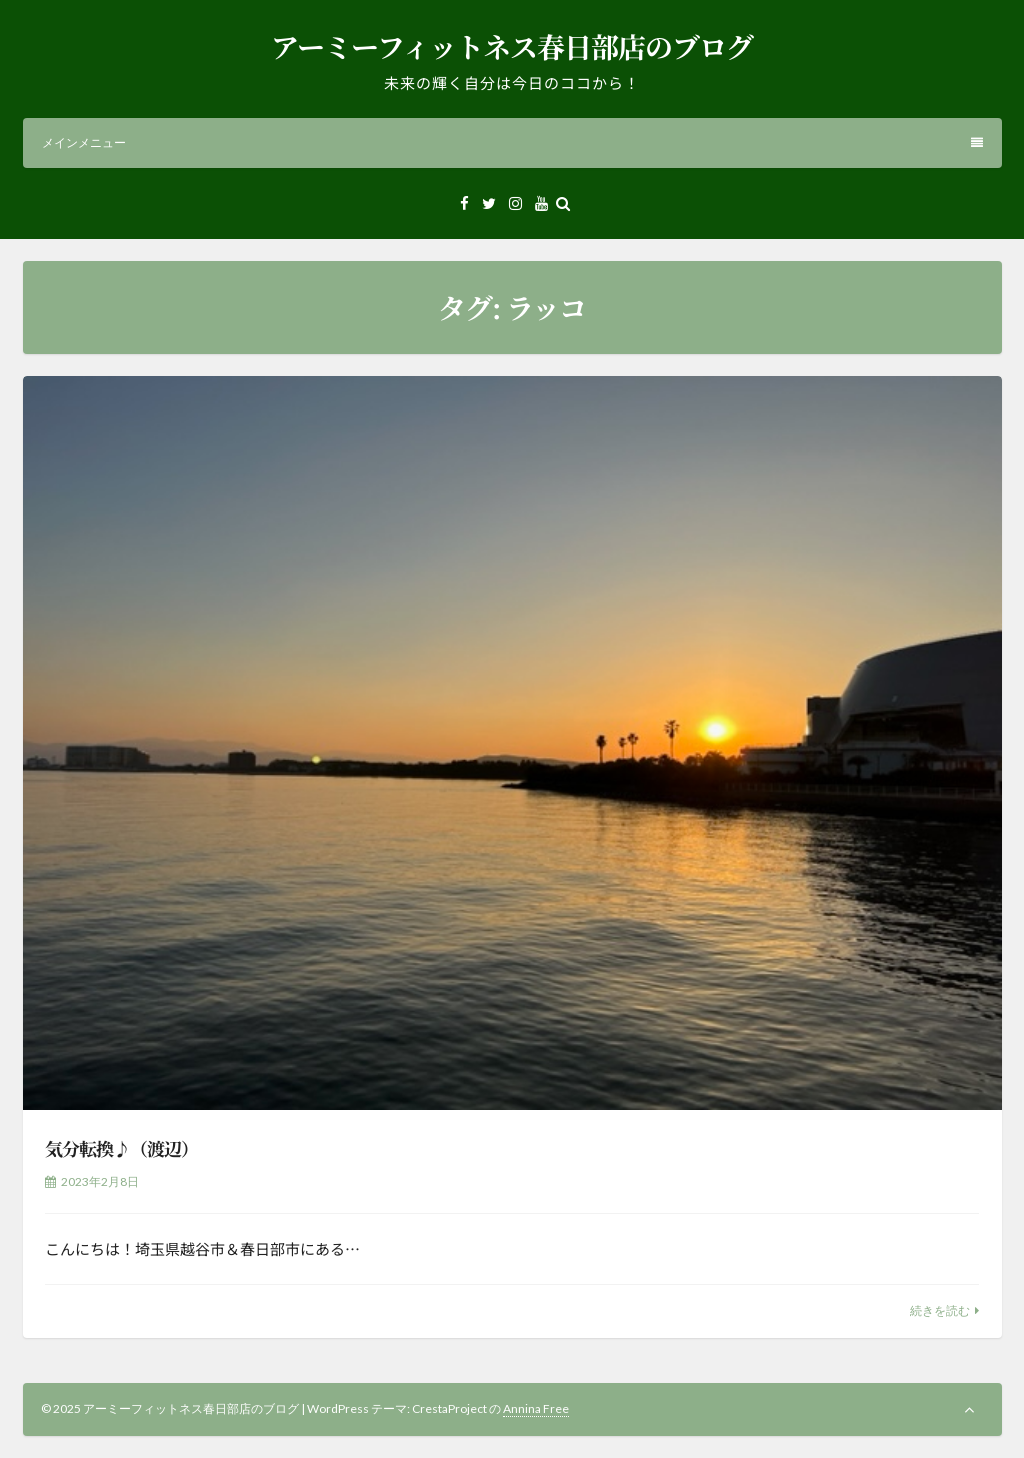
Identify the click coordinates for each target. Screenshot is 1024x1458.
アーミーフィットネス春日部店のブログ (512, 46)
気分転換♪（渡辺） (121, 1148)
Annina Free (536, 1408)
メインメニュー (512, 142)
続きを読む (940, 1310)
